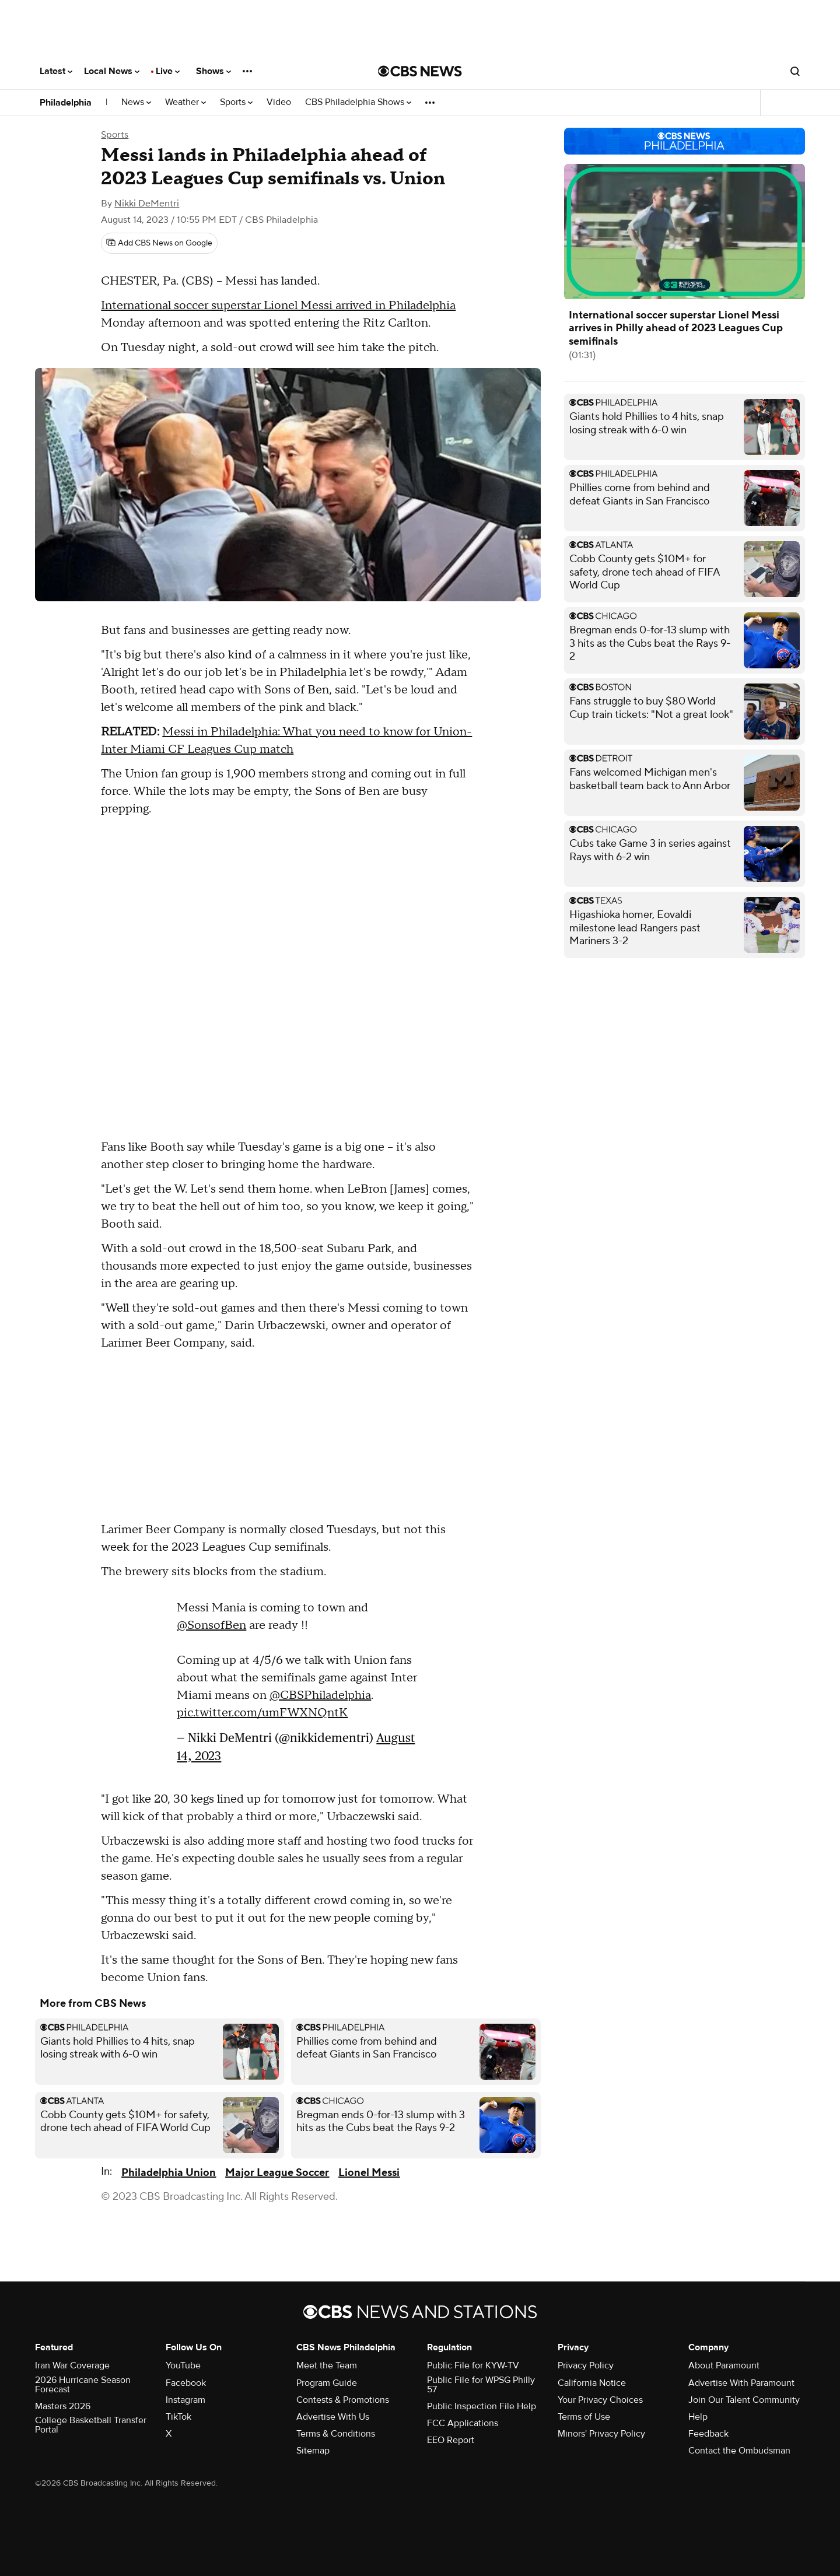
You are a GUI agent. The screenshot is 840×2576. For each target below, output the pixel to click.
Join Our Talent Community (744, 2400)
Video (279, 102)
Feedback (708, 2433)
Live (168, 71)
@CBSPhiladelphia (320, 1695)
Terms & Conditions (335, 2433)
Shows (213, 71)
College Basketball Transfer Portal (90, 2425)
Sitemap (313, 2450)
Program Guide (326, 2383)
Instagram (185, 2400)
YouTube (183, 2365)
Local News (111, 71)
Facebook (186, 2383)
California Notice (592, 2383)
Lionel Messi (369, 2172)
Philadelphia (66, 102)
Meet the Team (326, 2365)
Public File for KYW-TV (473, 2365)
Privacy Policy (586, 2365)
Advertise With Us (332, 2416)
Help (698, 2416)
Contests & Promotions (342, 2400)
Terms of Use (584, 2416)
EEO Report (450, 2440)
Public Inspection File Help (481, 2406)
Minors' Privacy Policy (601, 2433)
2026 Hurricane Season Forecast (83, 2384)
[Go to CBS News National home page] (420, 71)
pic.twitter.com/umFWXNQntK (262, 1712)
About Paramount (724, 2365)
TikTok (178, 2416)
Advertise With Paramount (741, 2383)
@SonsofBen (211, 1625)
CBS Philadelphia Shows (358, 102)
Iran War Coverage (72, 2365)
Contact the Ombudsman (739, 2450)
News (136, 102)
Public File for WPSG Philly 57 (481, 2384)
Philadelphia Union (168, 2172)
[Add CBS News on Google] (159, 243)
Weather (185, 102)
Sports (236, 102)
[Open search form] (795, 71)
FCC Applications (462, 2423)
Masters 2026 (62, 2406)
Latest (56, 71)
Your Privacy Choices (600, 2400)
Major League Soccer (277, 2172)
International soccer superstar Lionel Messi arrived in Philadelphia (278, 305)
